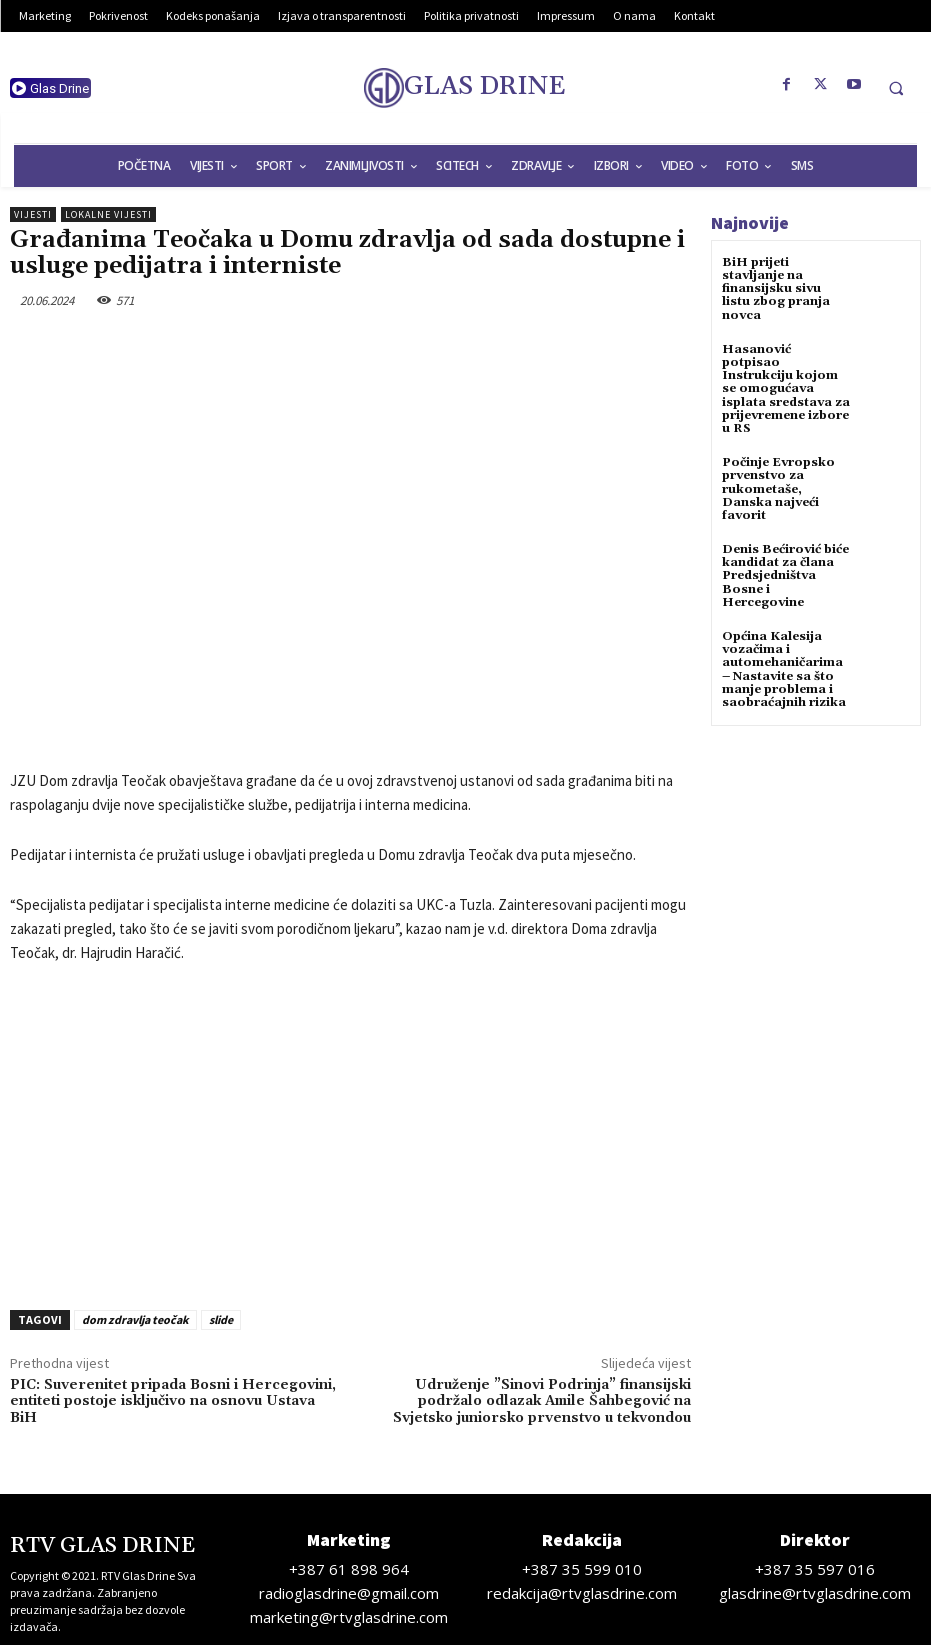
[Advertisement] (350, 1131)
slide (221, 1319)
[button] (896, 88)
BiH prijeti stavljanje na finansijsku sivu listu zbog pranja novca (776, 289)
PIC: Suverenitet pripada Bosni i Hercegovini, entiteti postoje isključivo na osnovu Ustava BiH (173, 1402)
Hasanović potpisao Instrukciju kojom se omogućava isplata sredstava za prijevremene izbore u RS (786, 389)
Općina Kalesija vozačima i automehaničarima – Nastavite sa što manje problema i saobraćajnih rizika (784, 669)
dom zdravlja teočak (135, 1319)
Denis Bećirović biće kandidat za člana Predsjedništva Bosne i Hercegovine (785, 576)
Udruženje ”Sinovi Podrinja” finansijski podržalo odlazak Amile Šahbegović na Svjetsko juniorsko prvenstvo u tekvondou (542, 1402)
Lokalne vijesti (108, 214)
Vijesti (33, 214)
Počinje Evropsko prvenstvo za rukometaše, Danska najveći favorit (778, 489)
